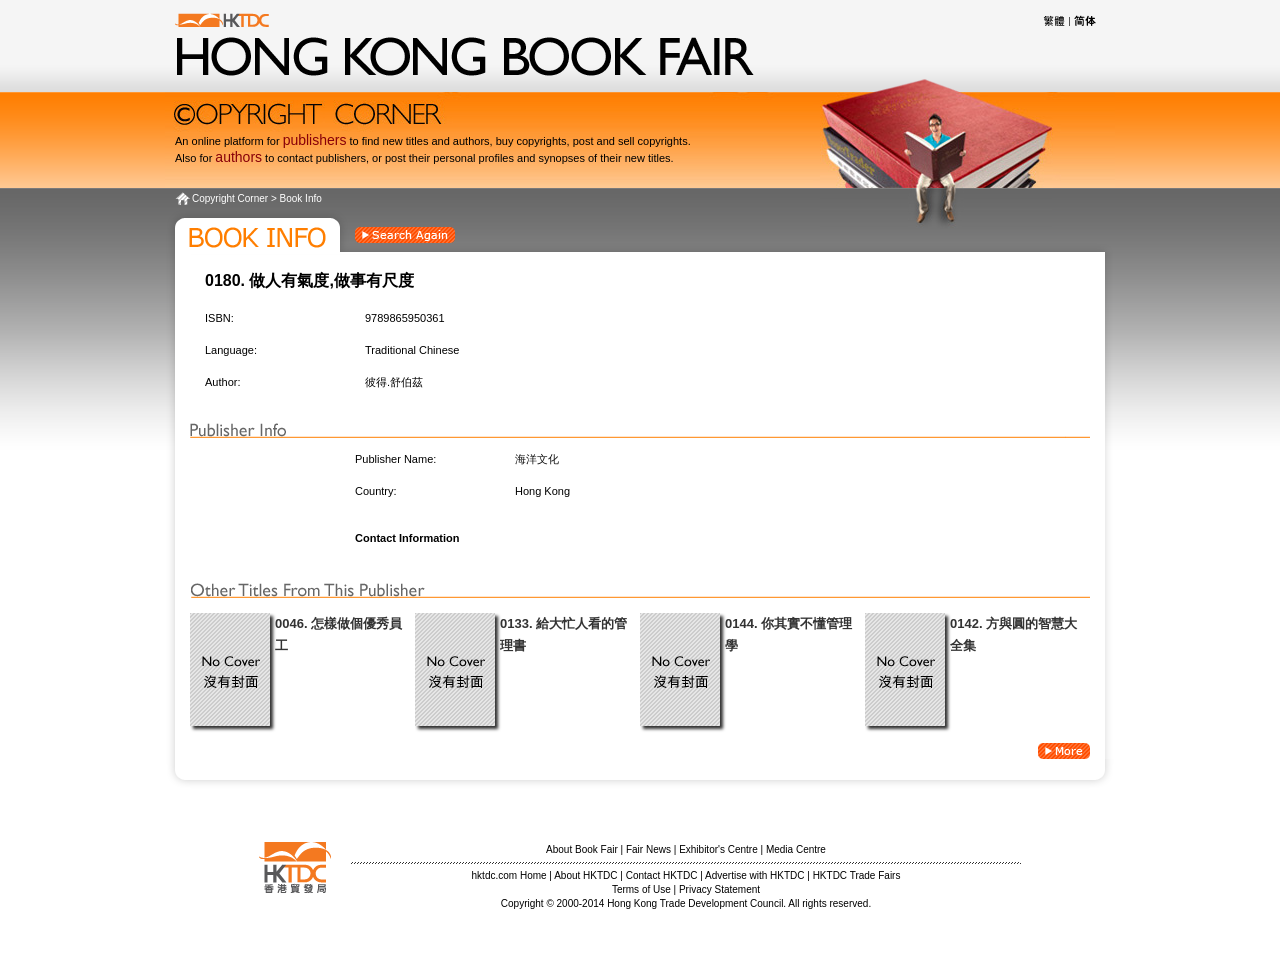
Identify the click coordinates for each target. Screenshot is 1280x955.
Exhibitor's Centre (718, 849)
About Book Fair (582, 849)
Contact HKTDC (662, 875)
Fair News (648, 849)
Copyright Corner (230, 198)
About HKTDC (585, 875)
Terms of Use (641, 889)
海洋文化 (537, 459)
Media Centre (796, 849)
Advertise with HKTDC (754, 875)
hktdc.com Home (509, 875)
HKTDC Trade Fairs (857, 875)
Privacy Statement (719, 889)
